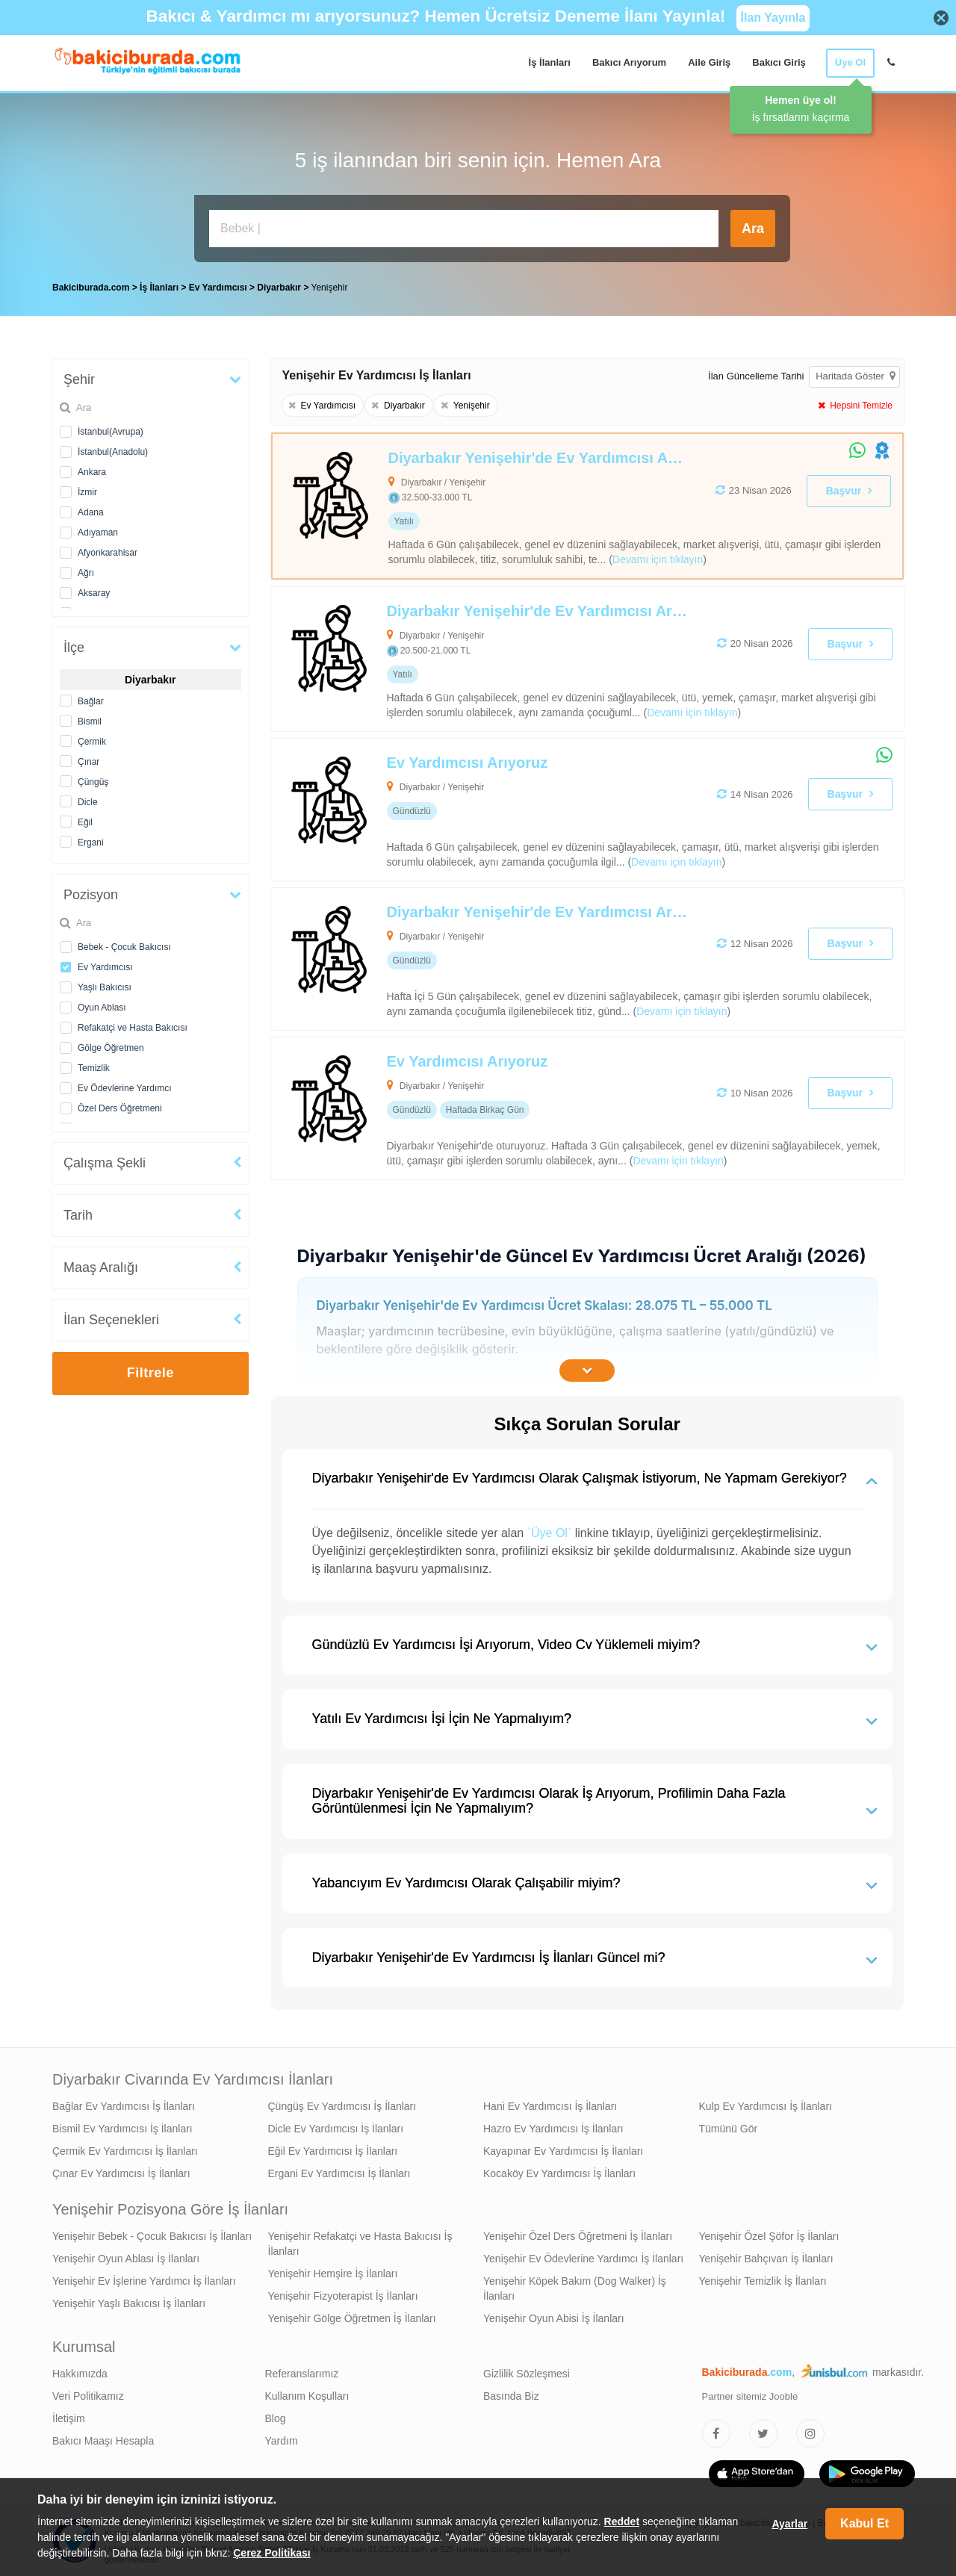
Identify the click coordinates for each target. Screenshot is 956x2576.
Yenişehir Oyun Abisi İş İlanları (553, 2315)
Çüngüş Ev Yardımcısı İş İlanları (342, 2102)
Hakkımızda (80, 2370)
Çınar (88, 758)
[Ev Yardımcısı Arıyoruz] (524, 806)
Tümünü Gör (728, 2125)
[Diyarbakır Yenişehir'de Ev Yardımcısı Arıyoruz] (525, 502)
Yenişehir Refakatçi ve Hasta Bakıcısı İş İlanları (360, 2239)
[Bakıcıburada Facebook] (716, 2429)
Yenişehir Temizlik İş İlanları (763, 2277)
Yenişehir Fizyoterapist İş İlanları (343, 2292)
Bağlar (91, 697)
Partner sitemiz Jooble (750, 2392)
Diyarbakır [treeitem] (280, 284)
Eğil (85, 818)
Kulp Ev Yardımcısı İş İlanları (765, 2102)
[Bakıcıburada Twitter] (763, 2429)
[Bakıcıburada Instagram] (810, 2429)
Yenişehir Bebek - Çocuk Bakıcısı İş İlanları (152, 2232)
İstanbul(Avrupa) (110, 428)
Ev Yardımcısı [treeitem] (219, 284)
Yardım (281, 2437)
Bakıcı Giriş (779, 62)
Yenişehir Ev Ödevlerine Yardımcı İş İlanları (583, 2255)
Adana (91, 508)
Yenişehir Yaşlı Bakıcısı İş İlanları (128, 2300)
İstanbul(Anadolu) (113, 448)
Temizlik (94, 1064)
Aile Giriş (709, 62)
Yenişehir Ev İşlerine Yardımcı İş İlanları (144, 2277)
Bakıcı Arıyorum (629, 62)
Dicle (88, 798)
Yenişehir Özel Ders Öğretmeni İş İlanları (577, 2232)
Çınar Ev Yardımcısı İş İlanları (121, 2170)
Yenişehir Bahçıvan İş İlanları (766, 2255)
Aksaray (94, 589)
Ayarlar (789, 2524)
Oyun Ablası (102, 1004)
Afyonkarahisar (107, 549)
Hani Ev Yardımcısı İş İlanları (550, 2102)
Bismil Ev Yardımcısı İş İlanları (122, 2125)
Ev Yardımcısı (105, 963)
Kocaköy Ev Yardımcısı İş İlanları (559, 2170)
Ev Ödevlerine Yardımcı (125, 1084)
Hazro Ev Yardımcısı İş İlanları (553, 2125)
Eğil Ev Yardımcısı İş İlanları (333, 2147)
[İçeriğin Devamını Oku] (587, 1367)
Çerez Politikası (272, 2553)
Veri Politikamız (88, 2392)
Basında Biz (511, 2392)
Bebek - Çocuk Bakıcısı (124, 943)
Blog (275, 2415)
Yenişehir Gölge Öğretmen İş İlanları (352, 2315)
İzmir (87, 488)
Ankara (92, 468)
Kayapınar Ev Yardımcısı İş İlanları (563, 2147)
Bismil (90, 718)
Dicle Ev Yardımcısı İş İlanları (336, 2125)
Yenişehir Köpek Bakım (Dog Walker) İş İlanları (574, 2284)
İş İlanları (550, 62)
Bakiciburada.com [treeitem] (90, 284)
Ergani (91, 839)
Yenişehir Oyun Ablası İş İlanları (125, 2255)
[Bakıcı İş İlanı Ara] (463, 228)
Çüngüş (93, 778)
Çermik (92, 738)
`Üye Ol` (549, 1529)
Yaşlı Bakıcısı (104, 983)
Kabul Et (864, 2523)
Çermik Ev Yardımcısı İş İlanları (125, 2147)
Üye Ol (850, 62)
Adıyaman (98, 529)
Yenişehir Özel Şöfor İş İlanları (769, 2232)
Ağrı (86, 569)
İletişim (68, 2415)
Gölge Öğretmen (111, 1044)
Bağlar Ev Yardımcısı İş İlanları (123, 2102)
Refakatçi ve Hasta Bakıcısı (132, 1024)
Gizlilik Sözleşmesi (526, 2370)
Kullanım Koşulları (307, 2392)
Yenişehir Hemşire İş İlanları (333, 2270)
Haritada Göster (855, 372)
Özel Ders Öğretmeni (120, 1104)
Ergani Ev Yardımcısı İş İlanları (339, 2170)
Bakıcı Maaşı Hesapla (103, 2437)
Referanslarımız (302, 2370)
